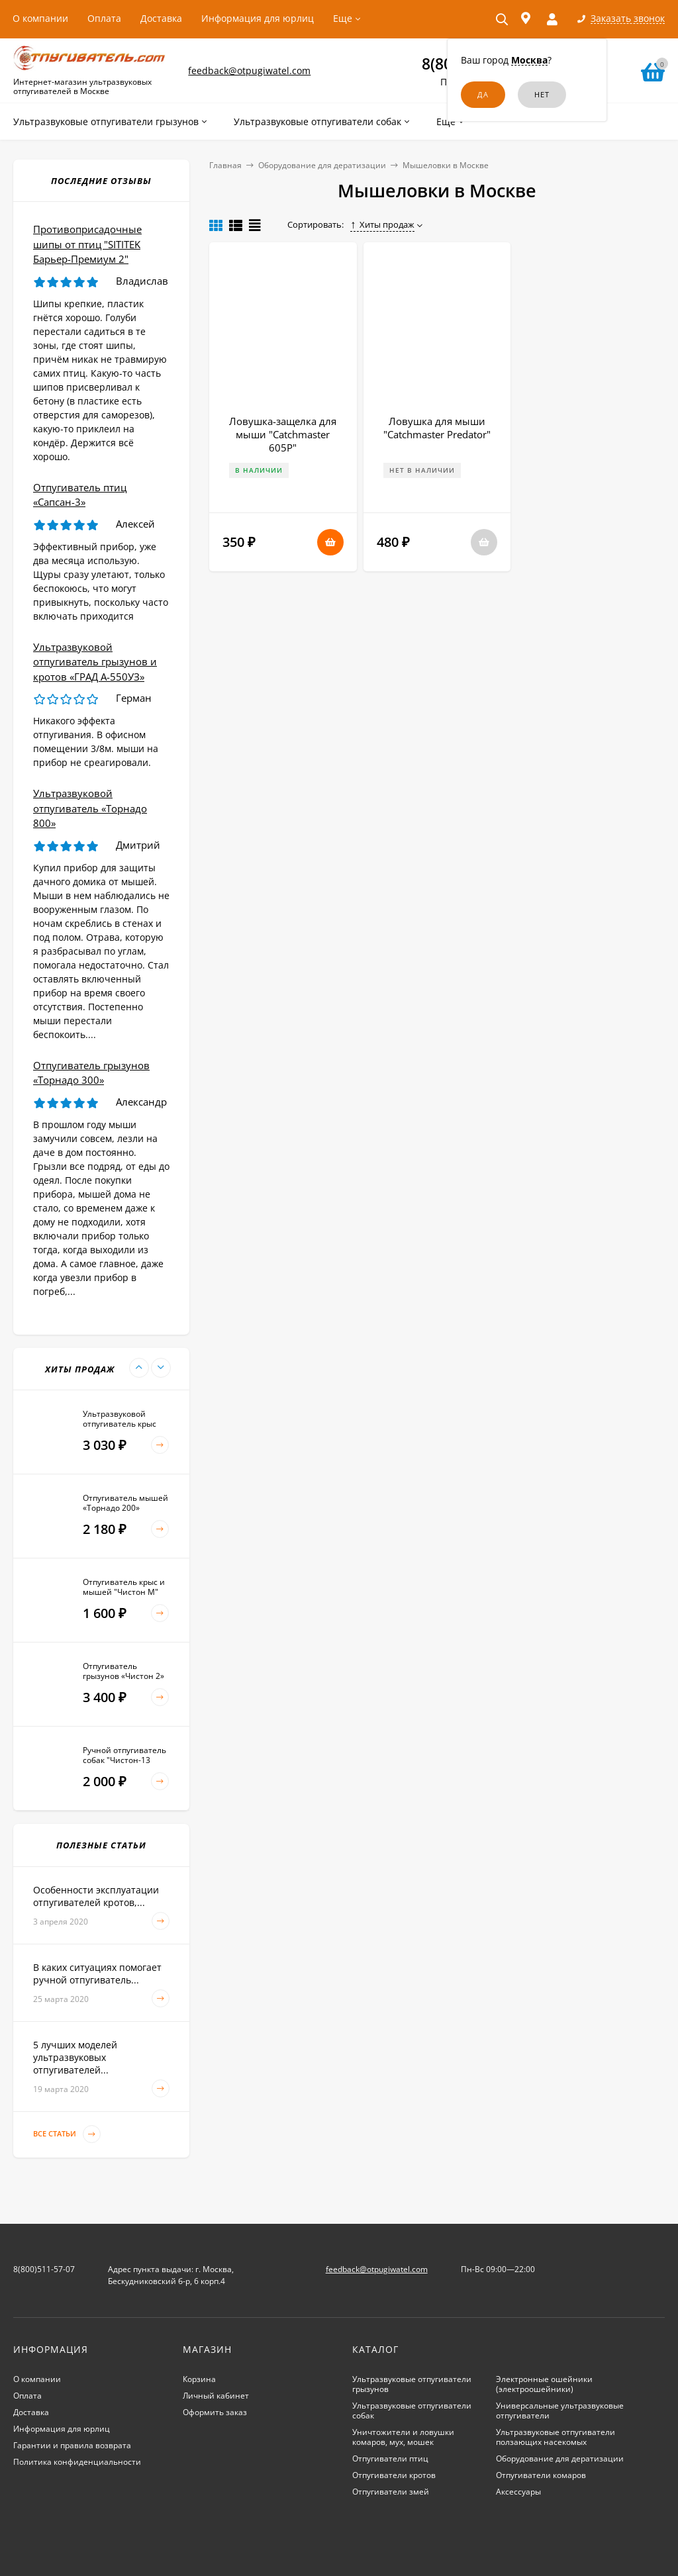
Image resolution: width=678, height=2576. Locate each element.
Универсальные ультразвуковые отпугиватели (560, 2410)
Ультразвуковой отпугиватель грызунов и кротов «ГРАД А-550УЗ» (95, 661)
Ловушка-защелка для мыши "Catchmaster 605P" (282, 434)
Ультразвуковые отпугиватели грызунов (411, 2384)
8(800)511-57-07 (44, 2269)
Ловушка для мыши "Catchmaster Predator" (437, 427)
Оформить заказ (215, 2412)
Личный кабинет (216, 2395)
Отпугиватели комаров (541, 2475)
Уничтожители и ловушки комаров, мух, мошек (403, 2437)
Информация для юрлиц (257, 18)
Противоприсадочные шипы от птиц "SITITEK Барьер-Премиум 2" (87, 243)
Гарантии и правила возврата (72, 2445)
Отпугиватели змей (390, 2491)
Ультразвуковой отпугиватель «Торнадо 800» (90, 808)
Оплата (104, 18)
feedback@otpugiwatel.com (249, 70)
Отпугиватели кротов (394, 2475)
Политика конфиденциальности (77, 2461)
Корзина (199, 2379)
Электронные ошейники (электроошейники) (544, 2384)
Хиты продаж (382, 224)
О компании (40, 18)
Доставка (161, 18)
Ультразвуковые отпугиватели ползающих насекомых (555, 2437)
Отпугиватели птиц (390, 2458)
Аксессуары (518, 2491)
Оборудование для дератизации (322, 165)
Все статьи (67, 2134)
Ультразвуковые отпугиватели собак (411, 2410)
